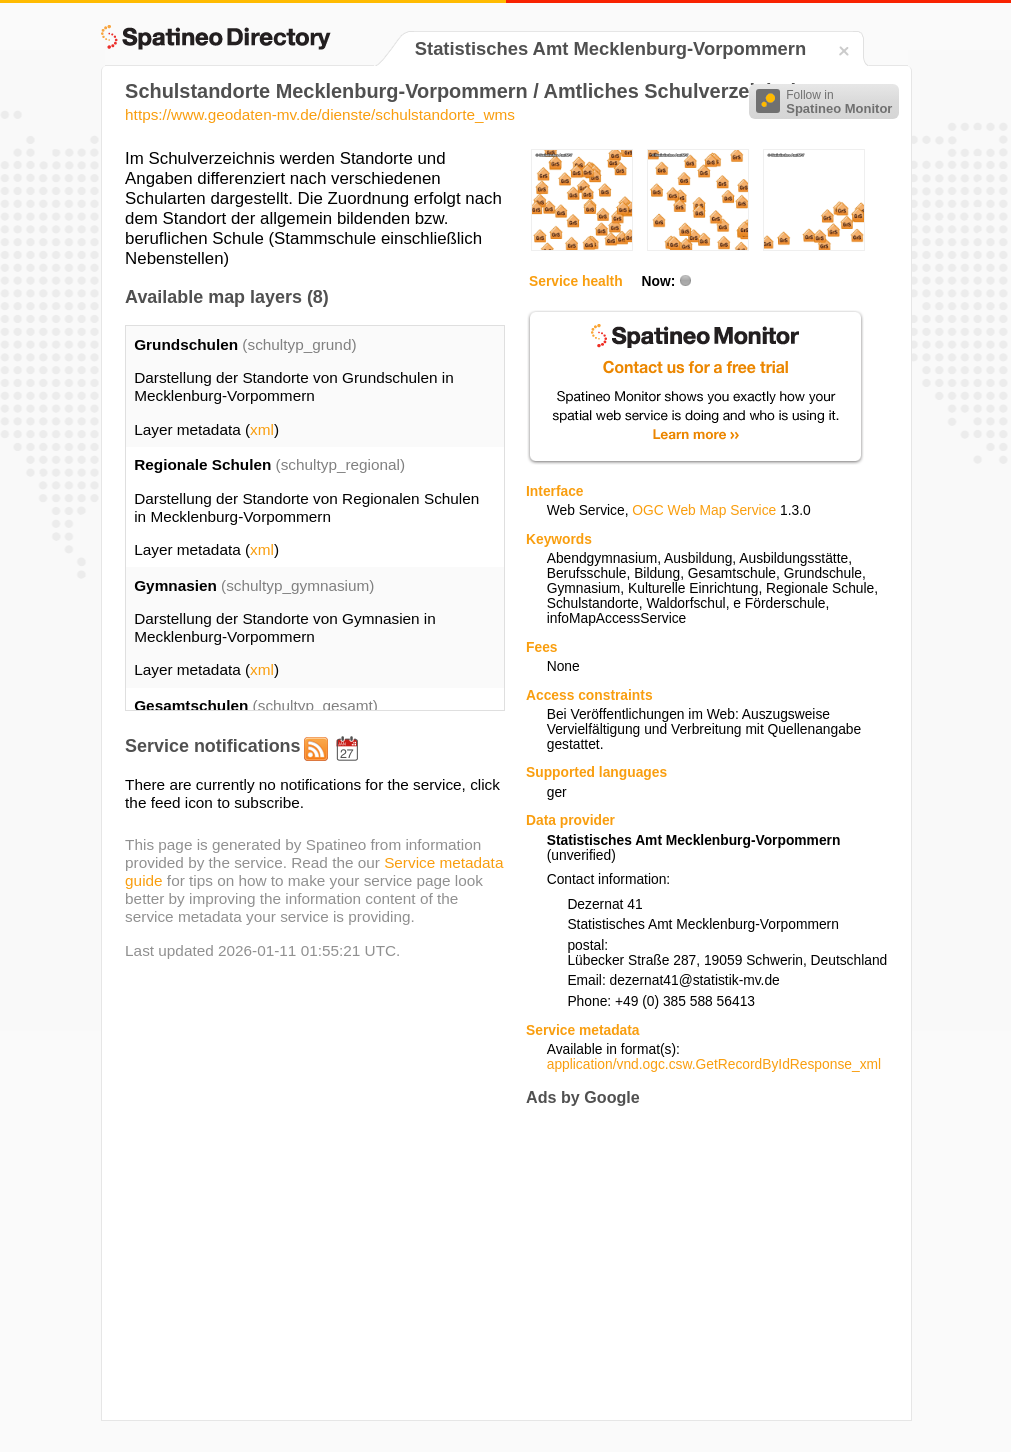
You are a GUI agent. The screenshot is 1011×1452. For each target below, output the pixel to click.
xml (262, 429)
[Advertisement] (694, 1263)
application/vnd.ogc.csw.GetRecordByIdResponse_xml (714, 1064)
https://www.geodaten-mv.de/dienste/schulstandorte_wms (320, 114)
